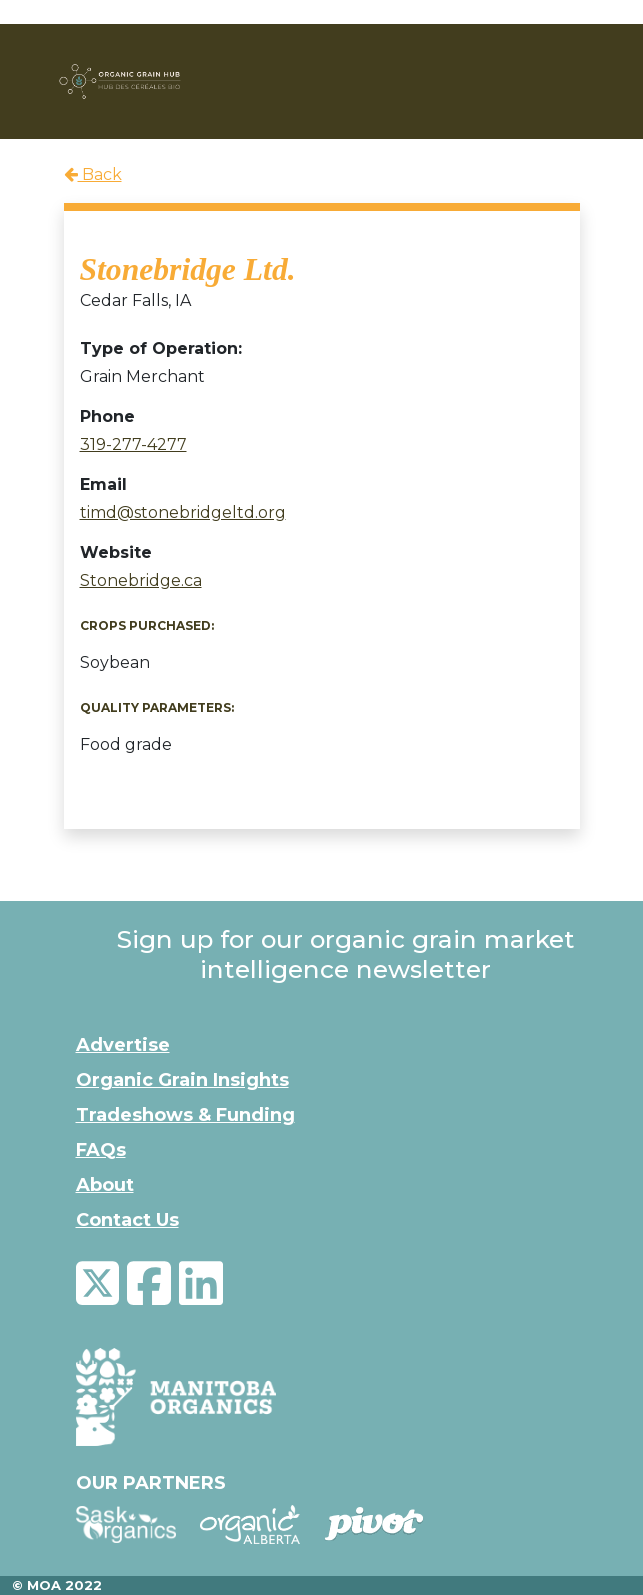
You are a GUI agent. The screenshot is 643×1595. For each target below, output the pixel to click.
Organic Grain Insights (182, 1080)
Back (93, 174)
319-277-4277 (133, 444)
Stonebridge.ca (141, 580)
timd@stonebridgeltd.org (183, 512)
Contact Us (127, 1220)
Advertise (123, 1045)
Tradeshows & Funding (185, 1115)
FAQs (101, 1150)
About (105, 1185)
